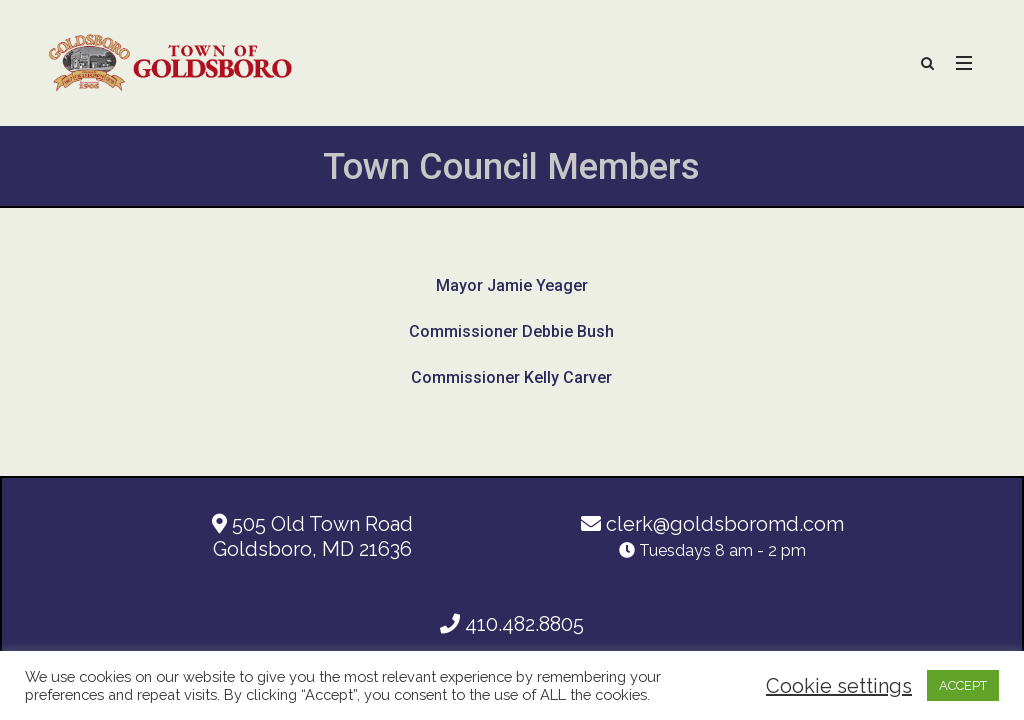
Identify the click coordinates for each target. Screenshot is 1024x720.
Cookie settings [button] (839, 686)
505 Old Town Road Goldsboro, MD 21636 (312, 536)
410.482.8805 (512, 624)
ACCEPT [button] (963, 685)
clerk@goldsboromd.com (712, 524)
